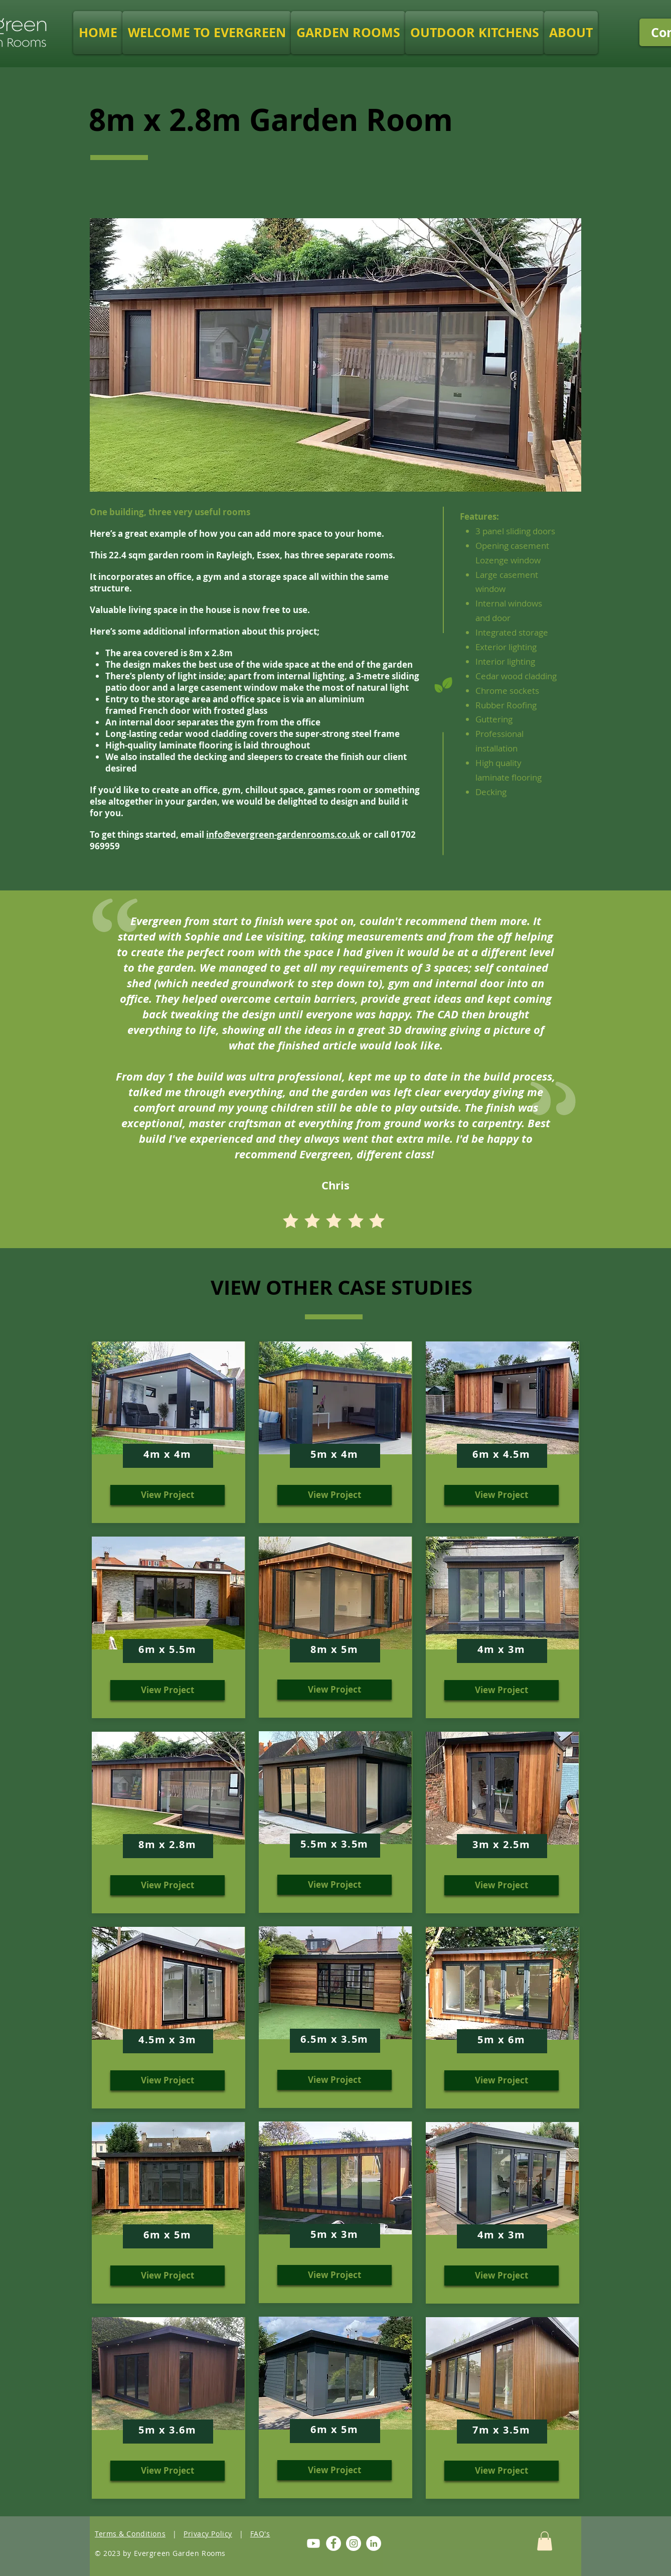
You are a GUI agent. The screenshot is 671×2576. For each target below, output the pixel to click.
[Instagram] (353, 2543)
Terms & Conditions (130, 2533)
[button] (348, 32)
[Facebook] (333, 2543)
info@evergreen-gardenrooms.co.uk (283, 834)
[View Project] (167, 1495)
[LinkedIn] (373, 2543)
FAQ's (260, 2533)
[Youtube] (313, 2543)
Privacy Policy (208, 2533)
